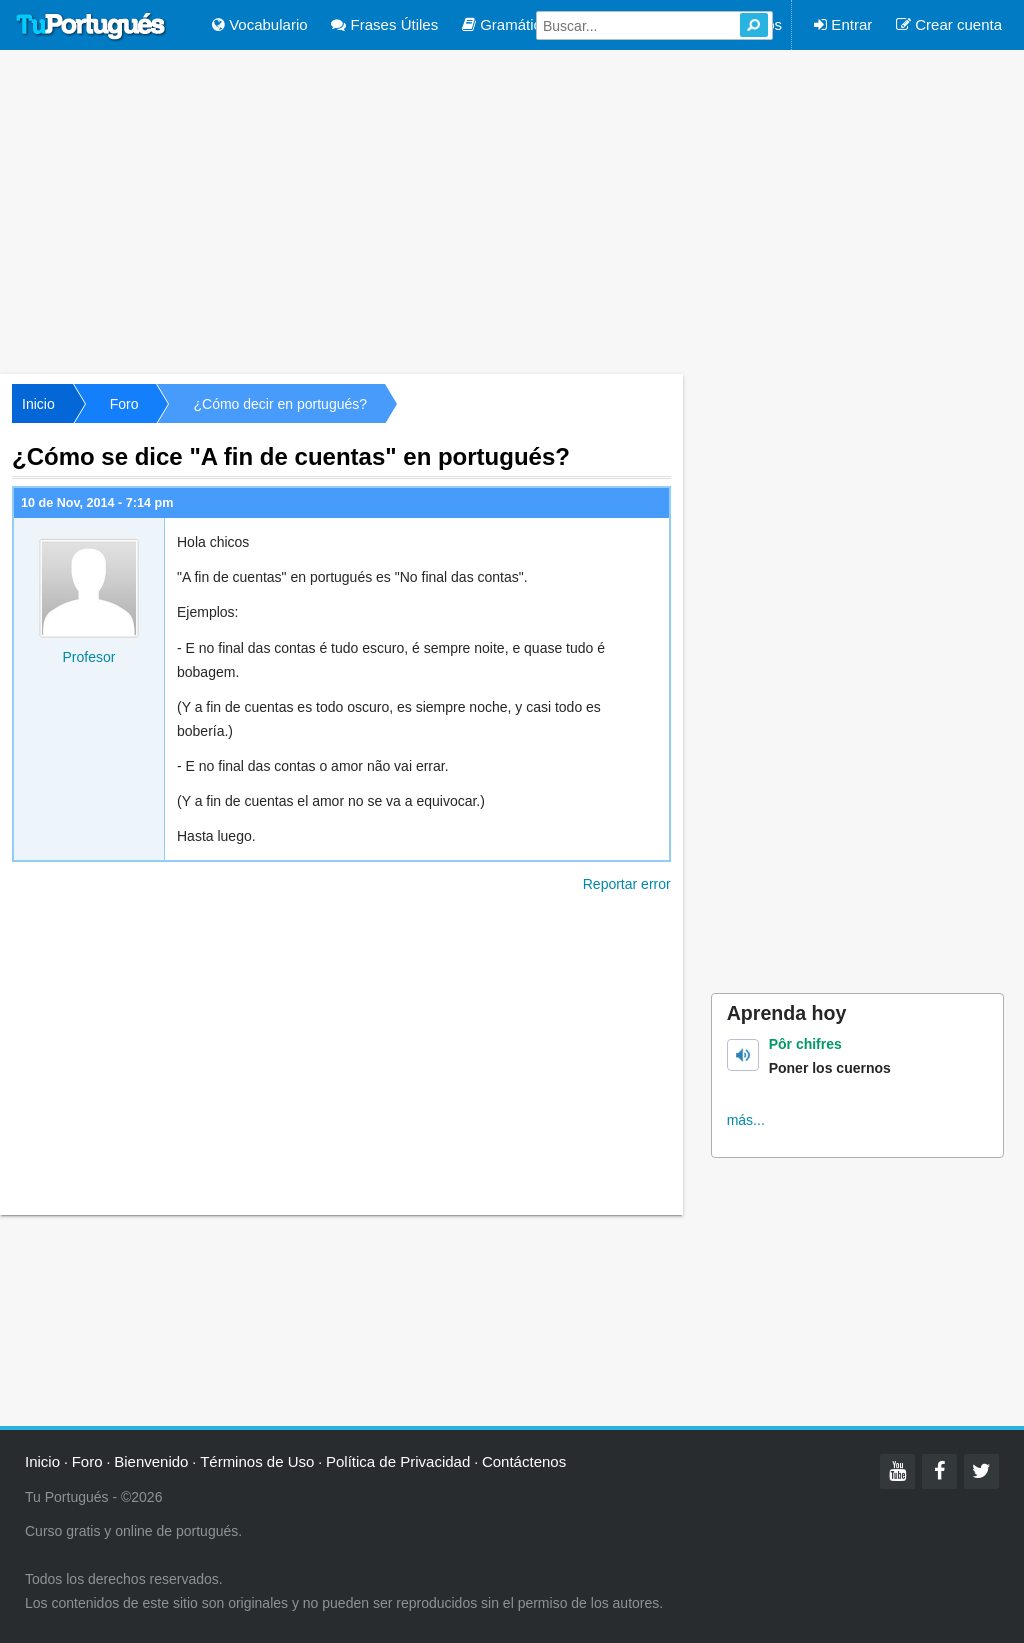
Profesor (89, 657)
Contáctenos (524, 1461)
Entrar (843, 24)
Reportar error (627, 884)
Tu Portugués (91, 27)
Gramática (505, 24)
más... (746, 1120)
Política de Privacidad (398, 1461)
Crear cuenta (949, 24)
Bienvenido (151, 1461)
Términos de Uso (257, 1461)
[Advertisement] (512, 210)
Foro (124, 404)
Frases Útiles (384, 24)
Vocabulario (260, 24)
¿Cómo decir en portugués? (280, 404)
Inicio (38, 404)
